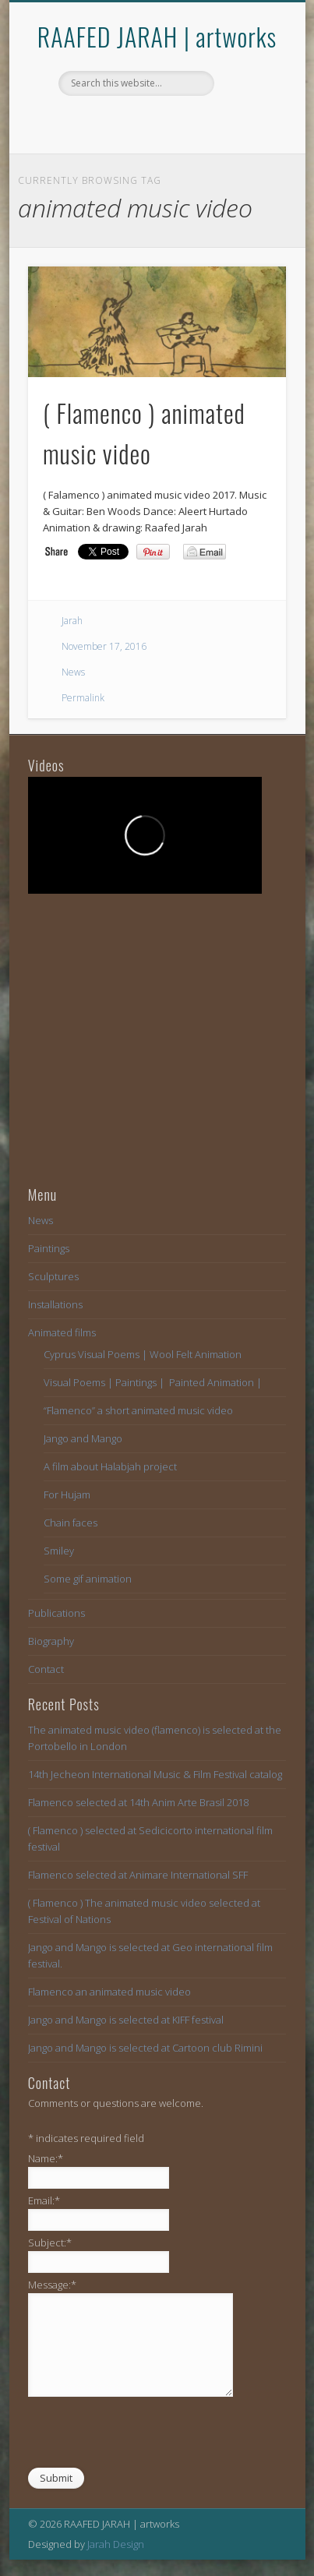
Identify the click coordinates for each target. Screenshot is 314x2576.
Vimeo (155, 122)
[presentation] (146, 2435)
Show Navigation (247, 139)
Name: (45, 2158)
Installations (55, 1304)
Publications (56, 1613)
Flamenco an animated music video (109, 1992)
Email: (44, 2200)
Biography (51, 1641)
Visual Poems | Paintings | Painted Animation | (153, 1382)
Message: (52, 2285)
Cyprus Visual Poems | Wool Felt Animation (143, 1354)
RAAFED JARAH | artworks (157, 36)
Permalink (83, 697)
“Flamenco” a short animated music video (138, 1410)
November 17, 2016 (104, 646)
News (73, 672)
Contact (46, 1669)
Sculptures (53, 1276)
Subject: (50, 2242)
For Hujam (67, 1494)
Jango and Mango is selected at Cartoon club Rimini (145, 2048)
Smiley (59, 1551)
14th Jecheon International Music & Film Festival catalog (155, 1774)
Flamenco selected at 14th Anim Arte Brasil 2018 (138, 1802)
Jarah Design (115, 2544)
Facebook (123, 122)
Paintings (48, 1248)
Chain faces (70, 1523)
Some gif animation (88, 1579)
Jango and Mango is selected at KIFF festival (126, 2020)
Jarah (72, 620)
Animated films (62, 1332)
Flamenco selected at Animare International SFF (138, 1875)
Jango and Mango (83, 1438)
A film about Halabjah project (110, 1466)
